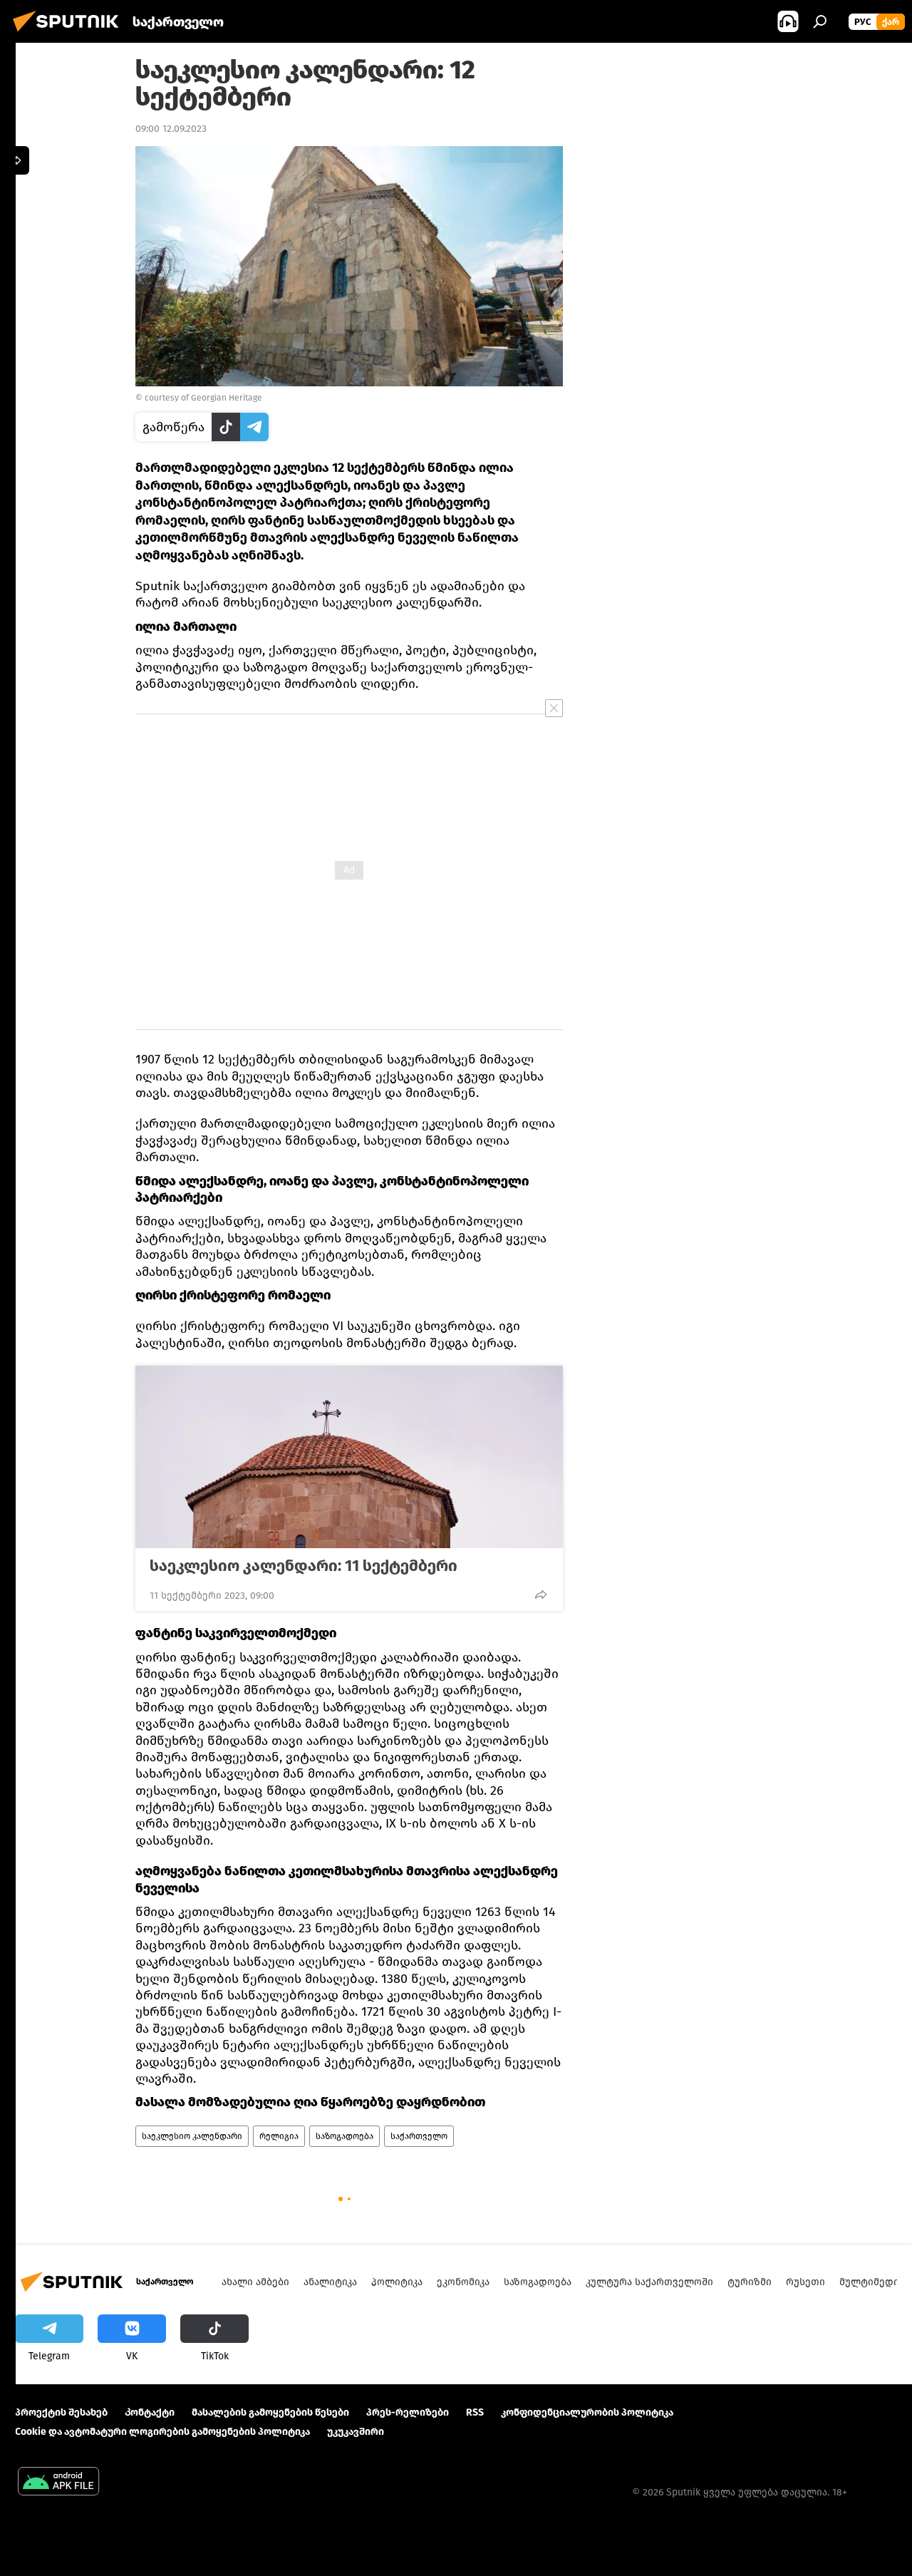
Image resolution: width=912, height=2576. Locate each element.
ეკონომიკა (463, 2282)
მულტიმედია (871, 2282)
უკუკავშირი (355, 2432)
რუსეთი (805, 2282)
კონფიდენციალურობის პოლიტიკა (587, 2412)
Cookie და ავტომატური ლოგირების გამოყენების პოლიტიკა (162, 2432)
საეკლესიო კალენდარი (192, 2136)
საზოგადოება (344, 2136)
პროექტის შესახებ (61, 2412)
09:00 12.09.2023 (171, 129)
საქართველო (418, 2136)
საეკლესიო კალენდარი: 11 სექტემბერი (303, 1566)
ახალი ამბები (255, 2282)
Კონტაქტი (150, 2412)
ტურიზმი (749, 2282)
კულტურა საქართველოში (649, 2282)
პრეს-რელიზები (407, 2412)
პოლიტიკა (397, 2282)
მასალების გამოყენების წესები (270, 2412)
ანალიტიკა (330, 2282)
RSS (475, 2412)
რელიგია (279, 2136)
